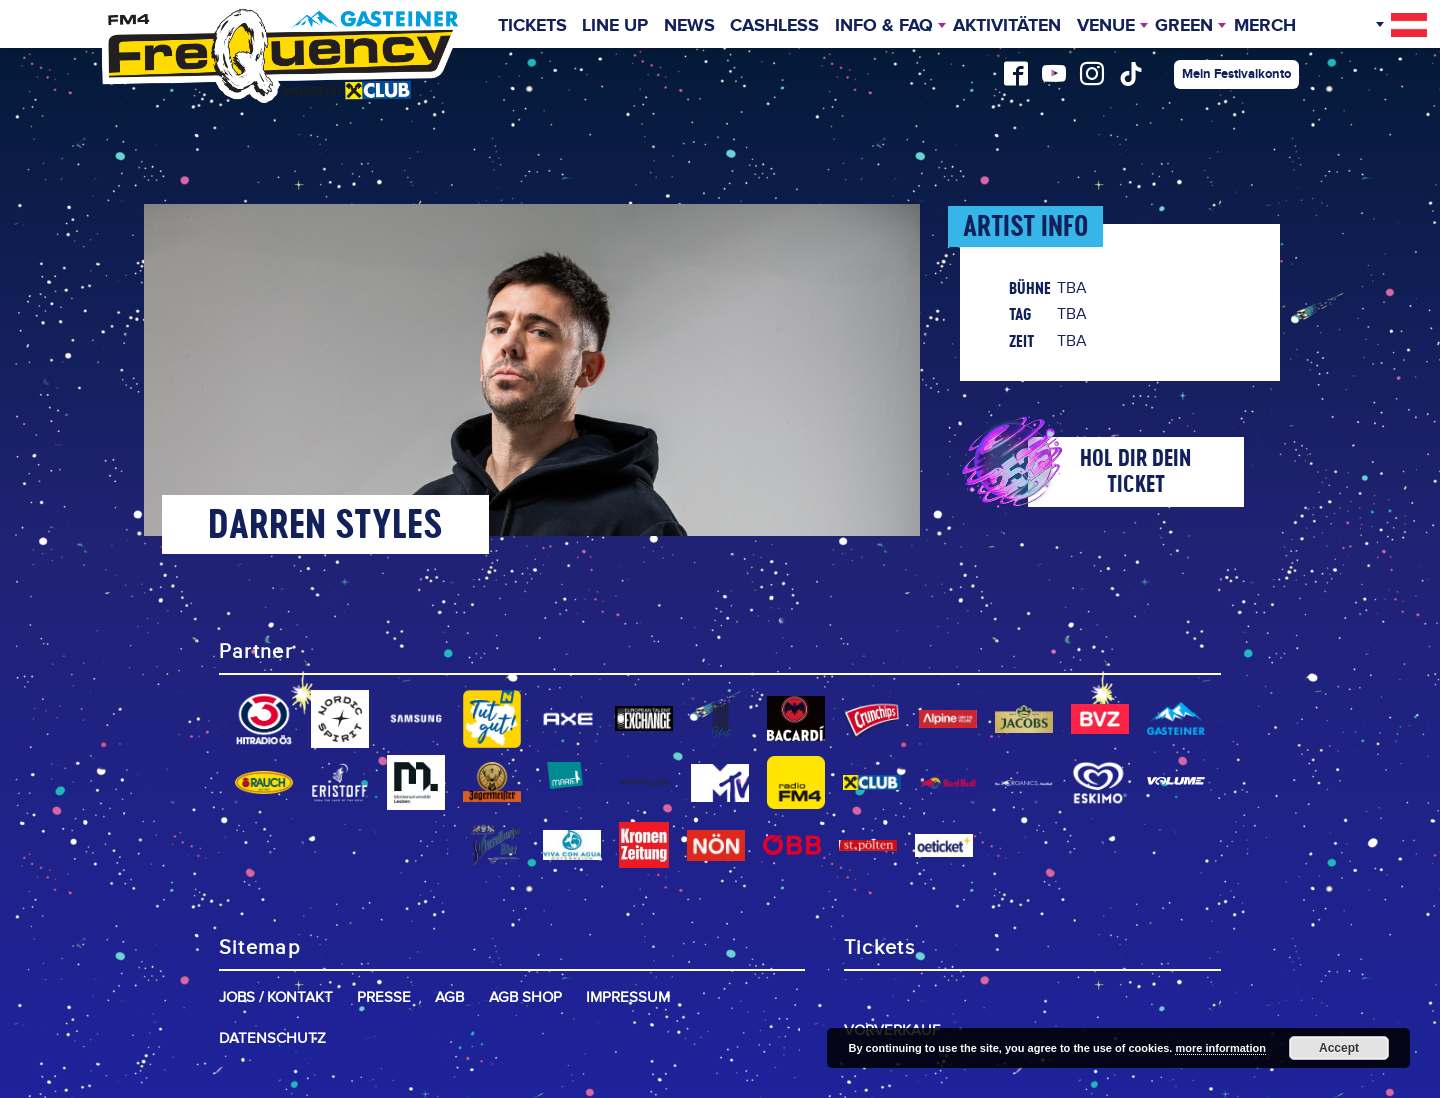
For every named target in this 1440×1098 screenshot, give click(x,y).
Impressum (628, 997)
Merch (1265, 26)
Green (1184, 26)
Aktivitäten (1007, 26)
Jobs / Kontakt (276, 997)
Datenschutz (272, 1038)
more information (1220, 1048)
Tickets (532, 26)
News (689, 26)
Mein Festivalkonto (1236, 74)
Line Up (615, 26)
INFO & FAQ (884, 26)
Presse (384, 997)
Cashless (774, 26)
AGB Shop (525, 997)
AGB (449, 997)
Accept (1339, 1048)
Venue (1106, 26)
